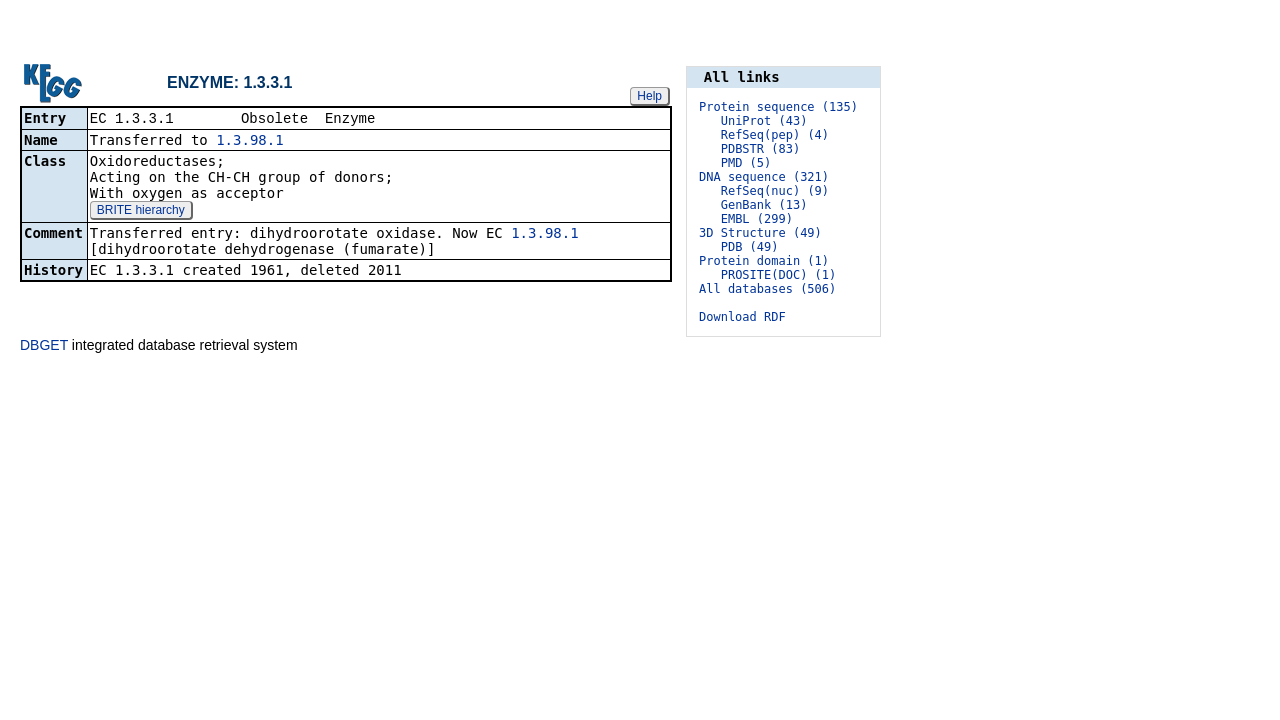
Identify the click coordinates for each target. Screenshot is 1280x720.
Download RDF (742, 317)
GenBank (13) (764, 205)
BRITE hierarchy (141, 211)
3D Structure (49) (760, 233)
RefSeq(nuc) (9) (775, 191)
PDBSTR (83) (760, 149)
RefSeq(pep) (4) (775, 135)
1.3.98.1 (249, 141)
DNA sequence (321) (764, 177)
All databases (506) (767, 289)
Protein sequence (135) (778, 107)
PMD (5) (746, 163)
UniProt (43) (764, 121)
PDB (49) (750, 247)
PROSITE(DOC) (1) (779, 275)
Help (649, 95)
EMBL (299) (757, 219)
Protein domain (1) (764, 261)
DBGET (44, 345)
